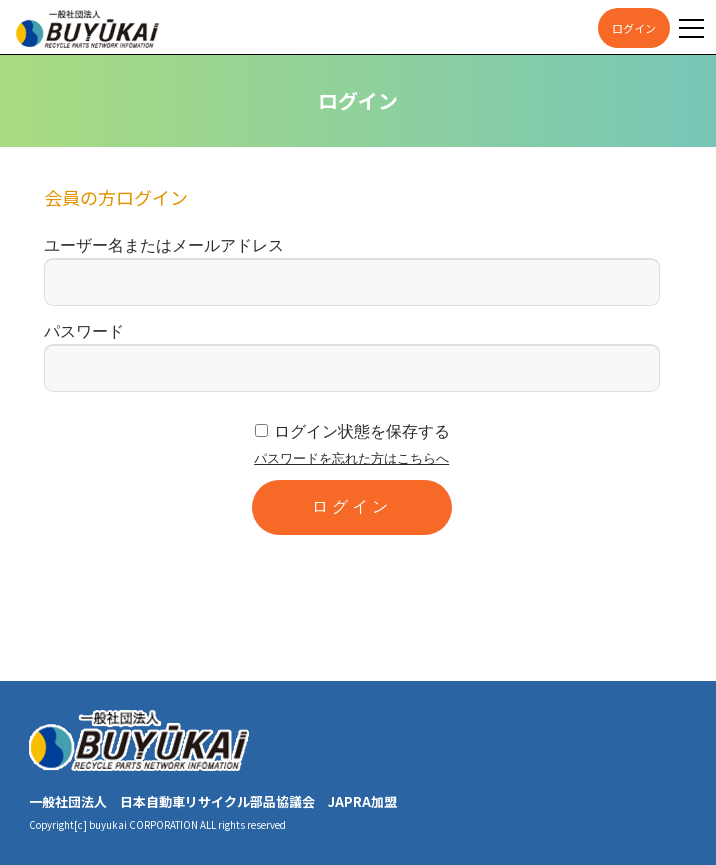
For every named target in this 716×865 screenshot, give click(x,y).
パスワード (84, 331)
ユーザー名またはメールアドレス (164, 245)
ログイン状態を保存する (362, 431)
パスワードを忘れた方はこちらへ (351, 458)
